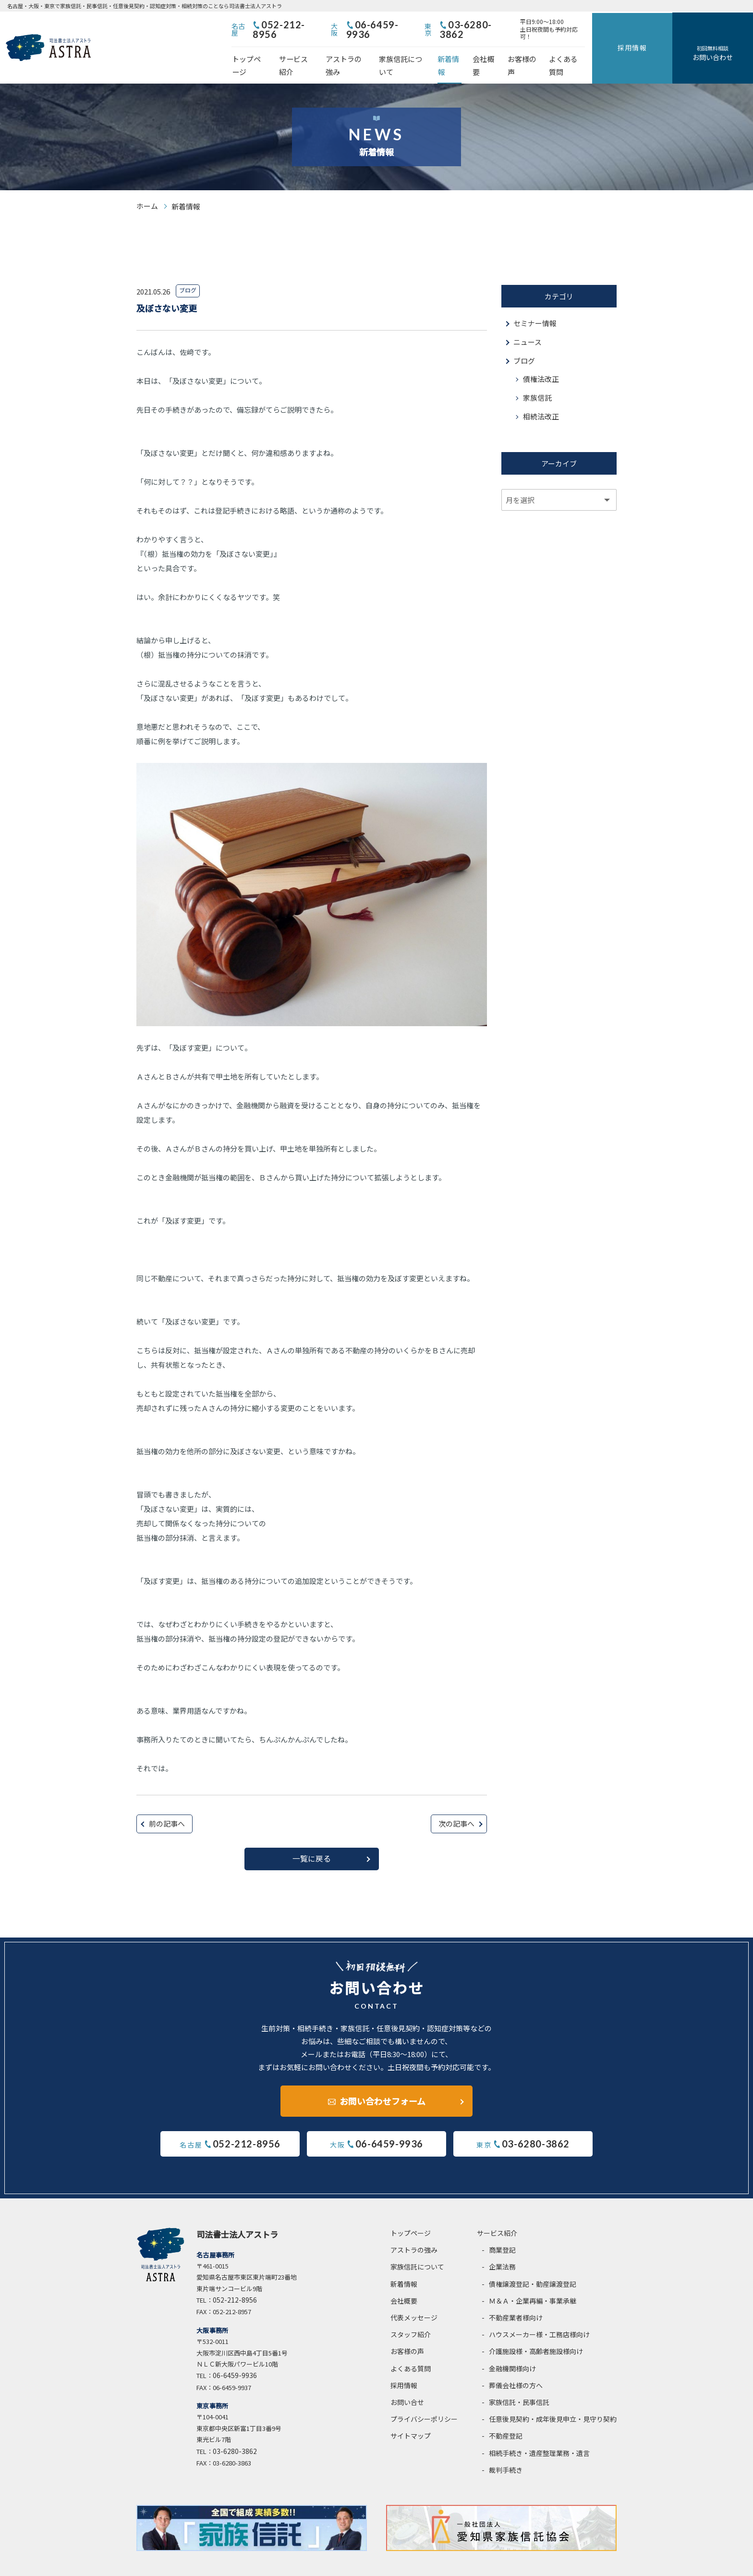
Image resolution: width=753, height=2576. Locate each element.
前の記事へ (167, 1802)
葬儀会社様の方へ (516, 2364)
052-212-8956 (334, 25)
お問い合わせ (728, 42)
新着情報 (491, 51)
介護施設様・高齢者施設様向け (536, 2330)
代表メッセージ (413, 2297)
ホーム (147, 185)
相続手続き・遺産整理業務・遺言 (539, 2432)
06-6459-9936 (434, 25)
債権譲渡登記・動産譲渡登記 (532, 2263)
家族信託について (438, 51)
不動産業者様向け (516, 2297)
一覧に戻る (311, 1837)
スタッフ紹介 (410, 2313)
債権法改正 (541, 358)
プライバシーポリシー (424, 2398)
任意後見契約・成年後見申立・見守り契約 (553, 2398)
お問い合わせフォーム (382, 2079)
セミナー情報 (535, 302)
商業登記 (502, 2229)
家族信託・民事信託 (519, 2381)
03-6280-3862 (533, 25)
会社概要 (531, 51)
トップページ (262, 51)
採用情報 (678, 36)
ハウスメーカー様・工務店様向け (539, 2313)
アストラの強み (373, 51)
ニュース (527, 321)
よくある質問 (624, 51)
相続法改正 (541, 396)
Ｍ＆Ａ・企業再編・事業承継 (532, 2279)
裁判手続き (505, 2448)
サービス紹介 (316, 51)
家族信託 (537, 377)
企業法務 (502, 2246)
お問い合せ (407, 2381)
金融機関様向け (512, 2347)
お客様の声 (574, 51)
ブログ (524, 339)
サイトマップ (410, 2415)
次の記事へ (456, 1802)
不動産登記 (505, 2415)
